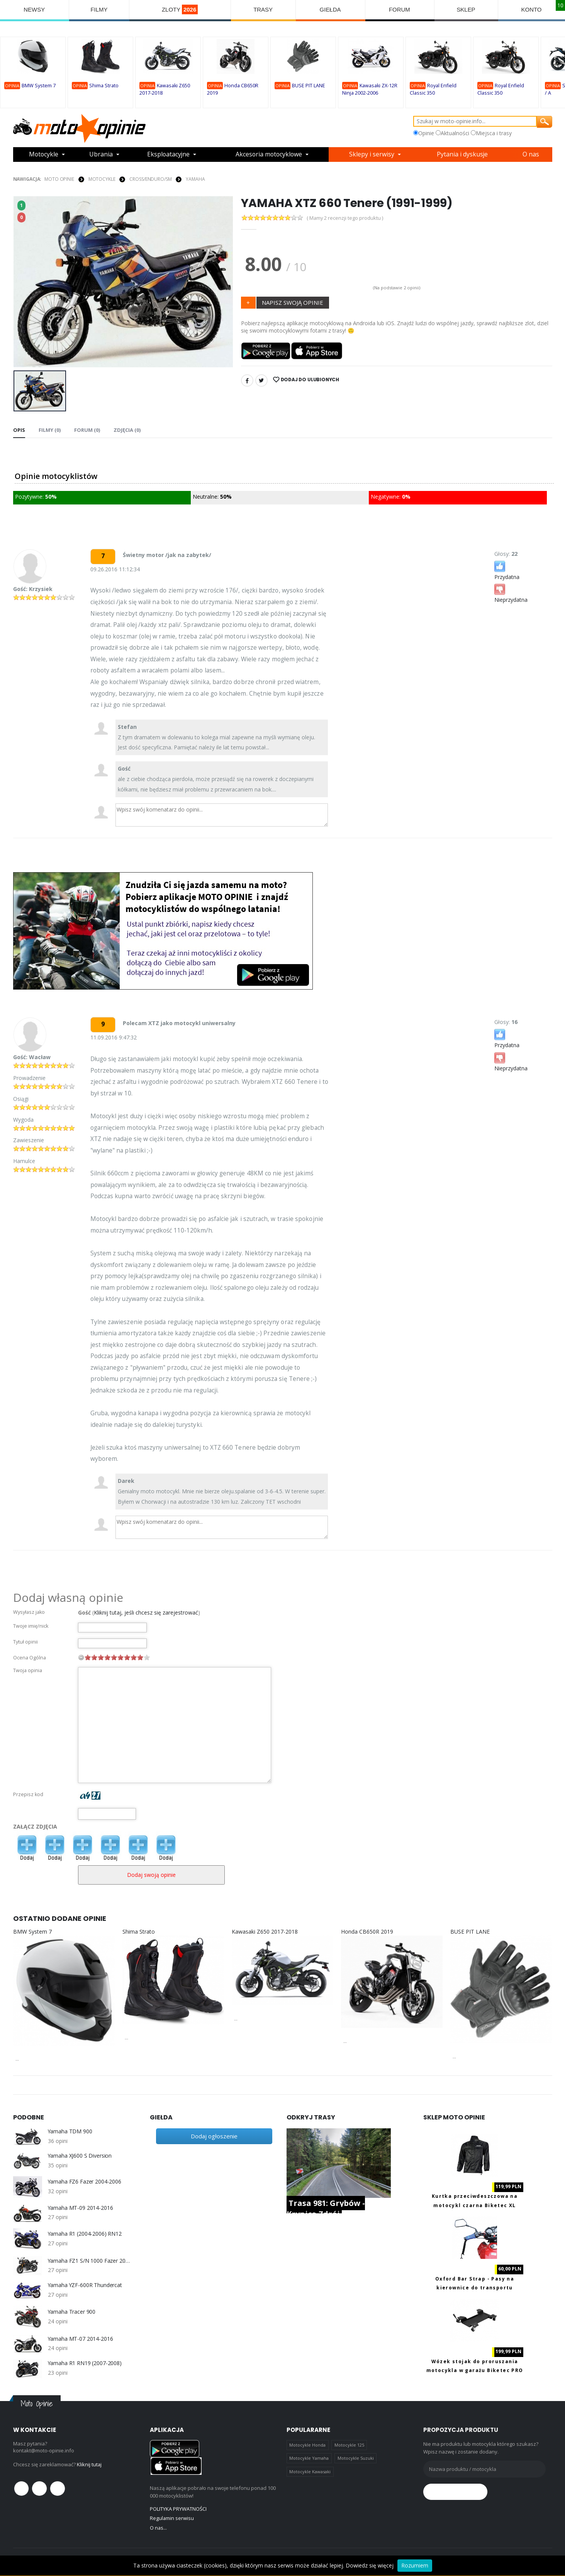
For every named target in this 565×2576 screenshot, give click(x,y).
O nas (531, 154)
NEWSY (34, 9)
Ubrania (101, 154)
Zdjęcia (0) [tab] (127, 429)
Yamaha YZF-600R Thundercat (85, 2285)
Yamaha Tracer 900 (72, 2311)
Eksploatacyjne (168, 154)
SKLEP (466, 9)
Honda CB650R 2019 (367, 1931)
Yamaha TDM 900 (70, 2131)
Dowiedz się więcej (370, 2565)
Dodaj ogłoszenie (214, 2136)
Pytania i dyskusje (463, 154)
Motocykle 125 (349, 2445)
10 (147, 1657)
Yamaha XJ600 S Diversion (80, 2155)
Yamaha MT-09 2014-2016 (81, 2207)
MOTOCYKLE (101, 178)
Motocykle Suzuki (356, 2458)
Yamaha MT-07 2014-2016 (81, 2338)
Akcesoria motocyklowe (270, 154)
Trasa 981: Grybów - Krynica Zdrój (326, 2208)
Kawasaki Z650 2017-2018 (265, 1931)
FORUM (400, 9)
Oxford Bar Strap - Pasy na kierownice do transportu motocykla (474, 2287)
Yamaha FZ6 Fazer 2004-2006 (85, 2181)
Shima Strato (104, 85)
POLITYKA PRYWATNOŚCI (178, 2508)
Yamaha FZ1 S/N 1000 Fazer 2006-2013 (89, 2260)
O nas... (158, 2527)
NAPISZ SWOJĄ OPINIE (292, 302)
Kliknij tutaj (89, 2464)
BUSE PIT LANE (308, 85)
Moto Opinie (59, 178)
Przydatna (506, 569)
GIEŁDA (330, 9)
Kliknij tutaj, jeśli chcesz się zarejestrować (146, 1612)
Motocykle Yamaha (309, 2458)
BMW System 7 (39, 85)
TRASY (263, 9)
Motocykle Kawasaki (310, 2471)
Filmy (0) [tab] (50, 429)
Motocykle (44, 154)
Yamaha (195, 178)
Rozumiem (414, 2565)
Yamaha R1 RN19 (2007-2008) (85, 2363)
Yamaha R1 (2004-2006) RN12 (85, 2233)
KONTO (531, 9)
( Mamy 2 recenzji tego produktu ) (345, 217)
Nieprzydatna (511, 592)
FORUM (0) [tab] (87, 429)
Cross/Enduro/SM (150, 178)
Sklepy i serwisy (372, 154)
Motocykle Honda (307, 2445)
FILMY (98, 9)
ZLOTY (180, 9)
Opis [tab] (19, 429)
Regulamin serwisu (172, 2518)
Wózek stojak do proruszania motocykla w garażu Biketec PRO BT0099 (474, 2370)
